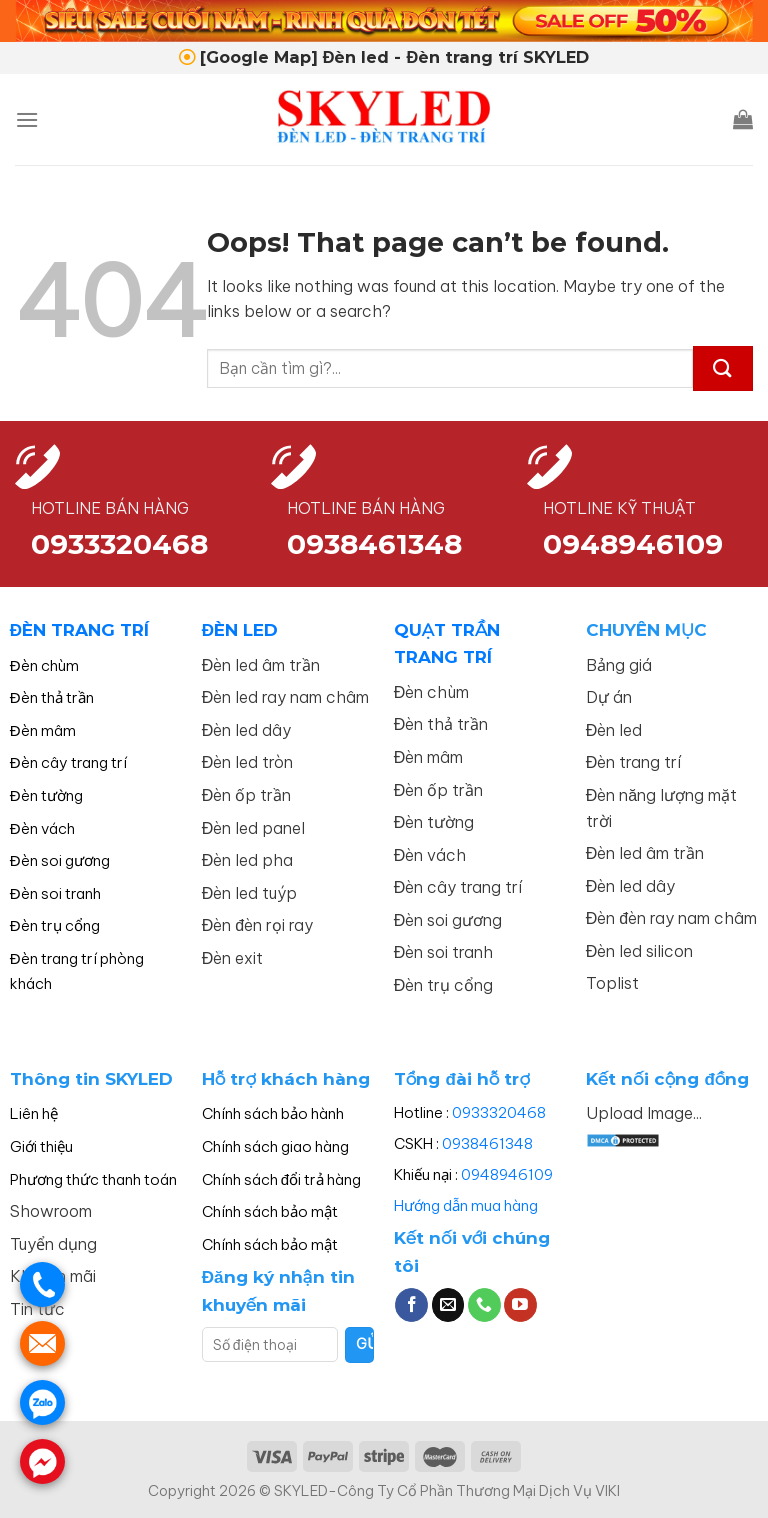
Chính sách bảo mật (270, 1211)
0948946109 (507, 1174)
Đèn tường (46, 795)
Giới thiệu (41, 1146)
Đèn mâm (43, 730)
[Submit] (723, 368)
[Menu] (27, 119)
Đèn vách (42, 828)
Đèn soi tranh (55, 893)
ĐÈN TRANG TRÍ (79, 630)
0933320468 (119, 544)
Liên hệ (34, 1113)
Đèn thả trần (52, 697)
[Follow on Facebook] (411, 1305)
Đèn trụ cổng (55, 925)
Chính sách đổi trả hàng (281, 1179)
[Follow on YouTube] (520, 1305)
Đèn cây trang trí (68, 762)
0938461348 (487, 1143)
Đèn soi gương (60, 860)
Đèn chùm (44, 665)
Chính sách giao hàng (275, 1146)
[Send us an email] (448, 1305)
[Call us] (484, 1305)
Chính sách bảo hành (273, 1113)
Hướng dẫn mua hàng (466, 1205)
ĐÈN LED (240, 630)
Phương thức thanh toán (93, 1179)
